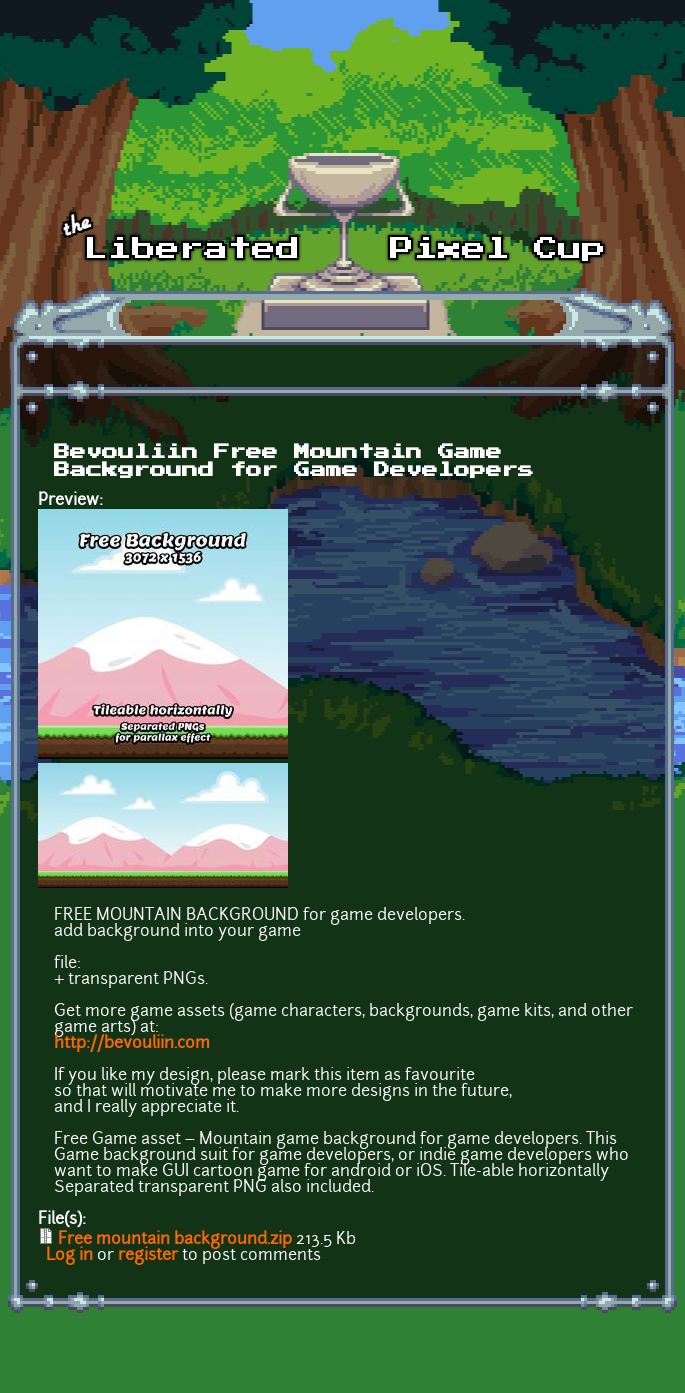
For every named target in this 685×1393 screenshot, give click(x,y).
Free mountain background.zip (175, 1240)
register (148, 1256)
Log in (69, 1256)
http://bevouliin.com (132, 1044)
